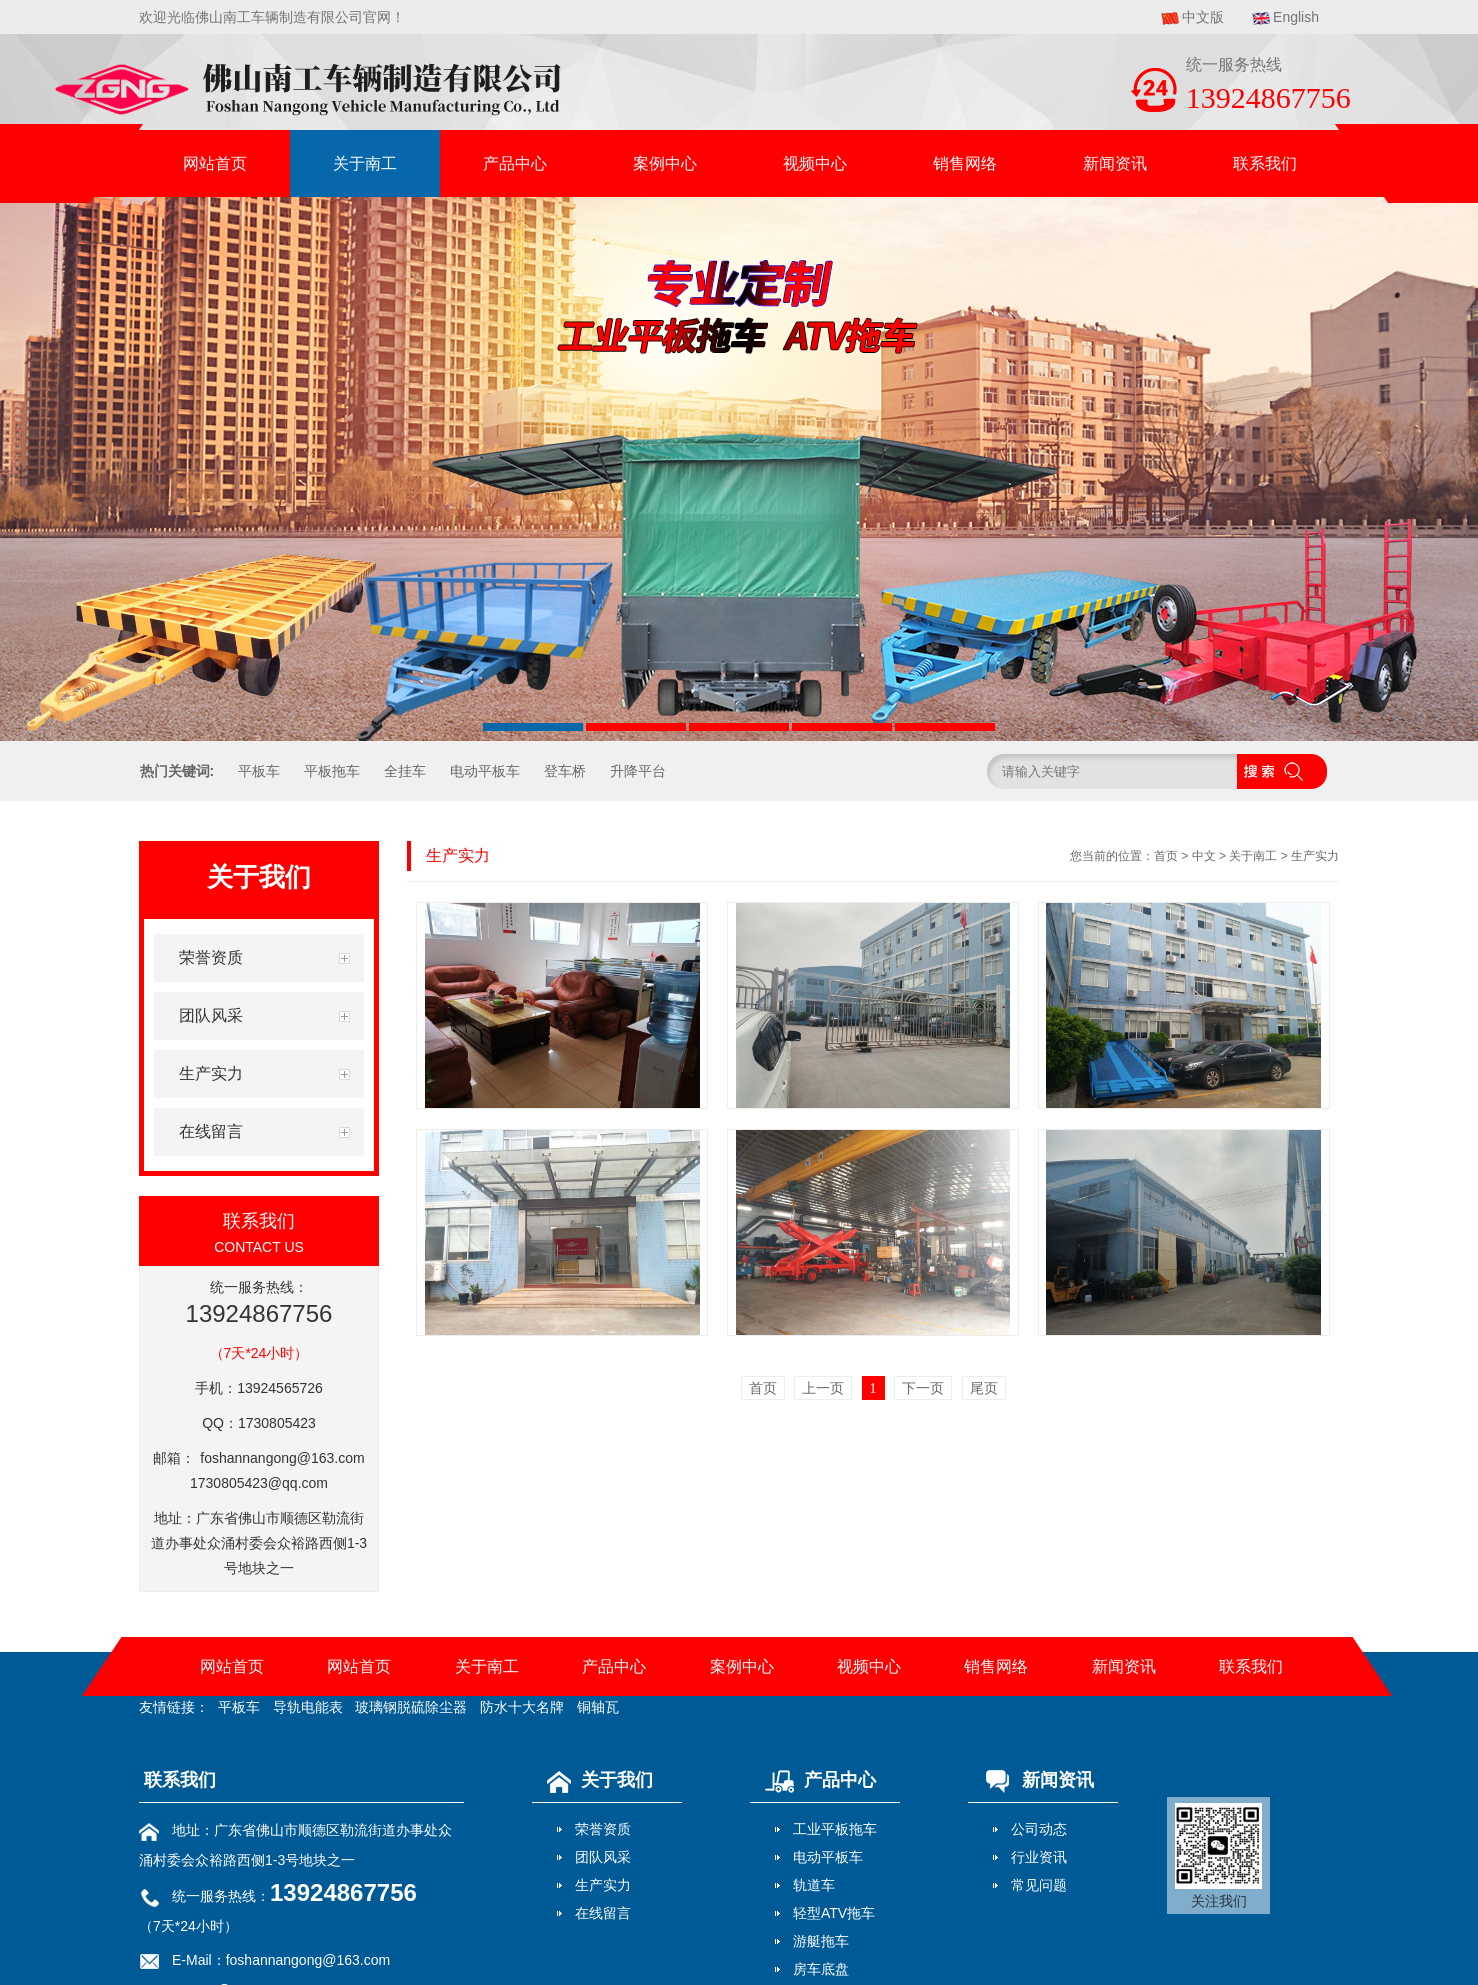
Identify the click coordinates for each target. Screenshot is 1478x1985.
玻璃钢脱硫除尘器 (411, 1707)
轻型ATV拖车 (834, 1913)
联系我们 (1265, 163)
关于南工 (365, 163)
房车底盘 (821, 1969)
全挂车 (405, 771)
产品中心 (515, 163)
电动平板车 (485, 771)
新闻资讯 (1115, 163)
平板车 (259, 771)
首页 (1166, 856)
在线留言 (603, 1913)
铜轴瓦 (598, 1707)
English (1296, 17)
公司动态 (1039, 1829)
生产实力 (1315, 856)
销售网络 (965, 163)
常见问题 (1039, 1885)
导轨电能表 (308, 1707)
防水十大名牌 (522, 1707)
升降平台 (638, 771)
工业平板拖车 (835, 1829)
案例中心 (665, 163)
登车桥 (565, 771)
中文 (1204, 856)
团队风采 (603, 1857)
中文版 (1203, 17)
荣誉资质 (603, 1829)
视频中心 (815, 163)
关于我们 (595, 1780)
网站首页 (215, 163)
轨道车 (814, 1885)
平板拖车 (332, 771)
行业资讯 (1039, 1857)
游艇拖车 (821, 1941)
